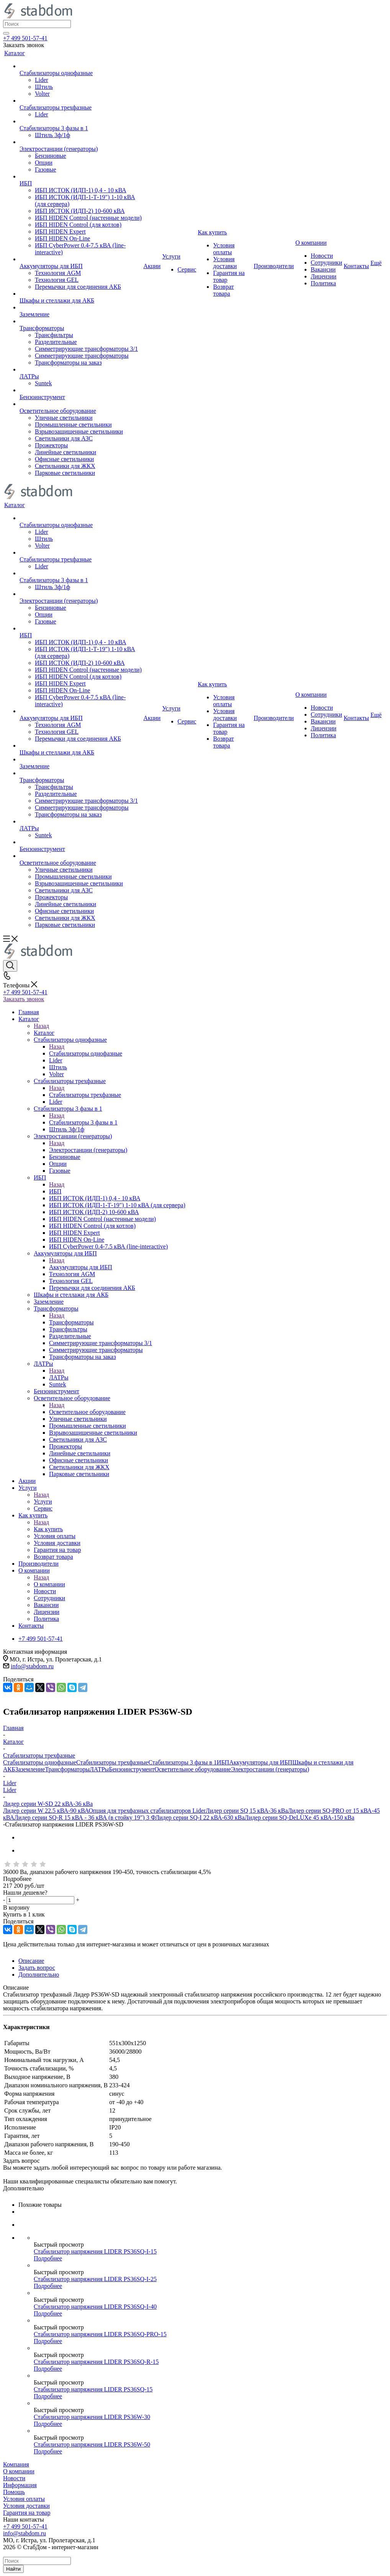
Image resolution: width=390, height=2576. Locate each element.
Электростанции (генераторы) (88, 1150)
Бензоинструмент (131, 1769)
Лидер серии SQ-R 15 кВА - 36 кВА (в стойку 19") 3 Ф (84, 1817)
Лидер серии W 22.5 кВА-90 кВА (46, 1810)
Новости (14, 2478)
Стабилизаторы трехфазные (85, 1095)
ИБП (55, 1191)
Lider (9, 1790)
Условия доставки (26, 2505)
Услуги (43, 1501)
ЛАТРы (58, 1377)
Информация (20, 2485)
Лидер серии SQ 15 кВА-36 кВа (247, 1810)
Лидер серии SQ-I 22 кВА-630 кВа (199, 1817)
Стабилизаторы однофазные (85, 1053)
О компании (49, 1584)
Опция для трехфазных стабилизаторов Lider (147, 1810)
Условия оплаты (24, 2499)
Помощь (14, 2492)
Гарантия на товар (26, 2512)
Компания (16, 2464)
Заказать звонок (23, 999)
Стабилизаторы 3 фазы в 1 (83, 1122)
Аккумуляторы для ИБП (80, 1267)
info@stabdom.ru (32, 1666)
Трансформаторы (71, 1322)
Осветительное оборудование (87, 1412)
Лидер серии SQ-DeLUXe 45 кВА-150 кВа (299, 1817)
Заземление (30, 1769)
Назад (41, 1026)
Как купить (48, 1529)
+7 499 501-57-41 (25, 38)
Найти (13, 2569)
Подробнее (48, 2258)
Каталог (44, 1032)
